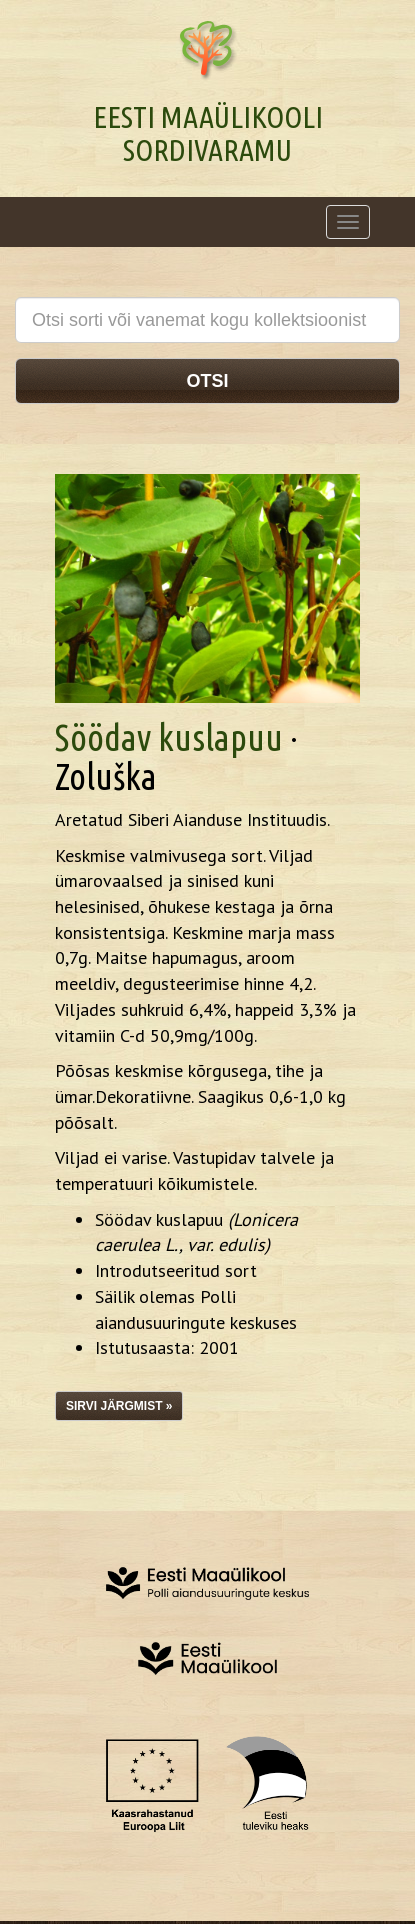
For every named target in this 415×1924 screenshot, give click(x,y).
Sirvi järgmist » (119, 1406)
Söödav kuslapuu (169, 737)
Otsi (207, 381)
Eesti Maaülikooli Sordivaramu (208, 133)
